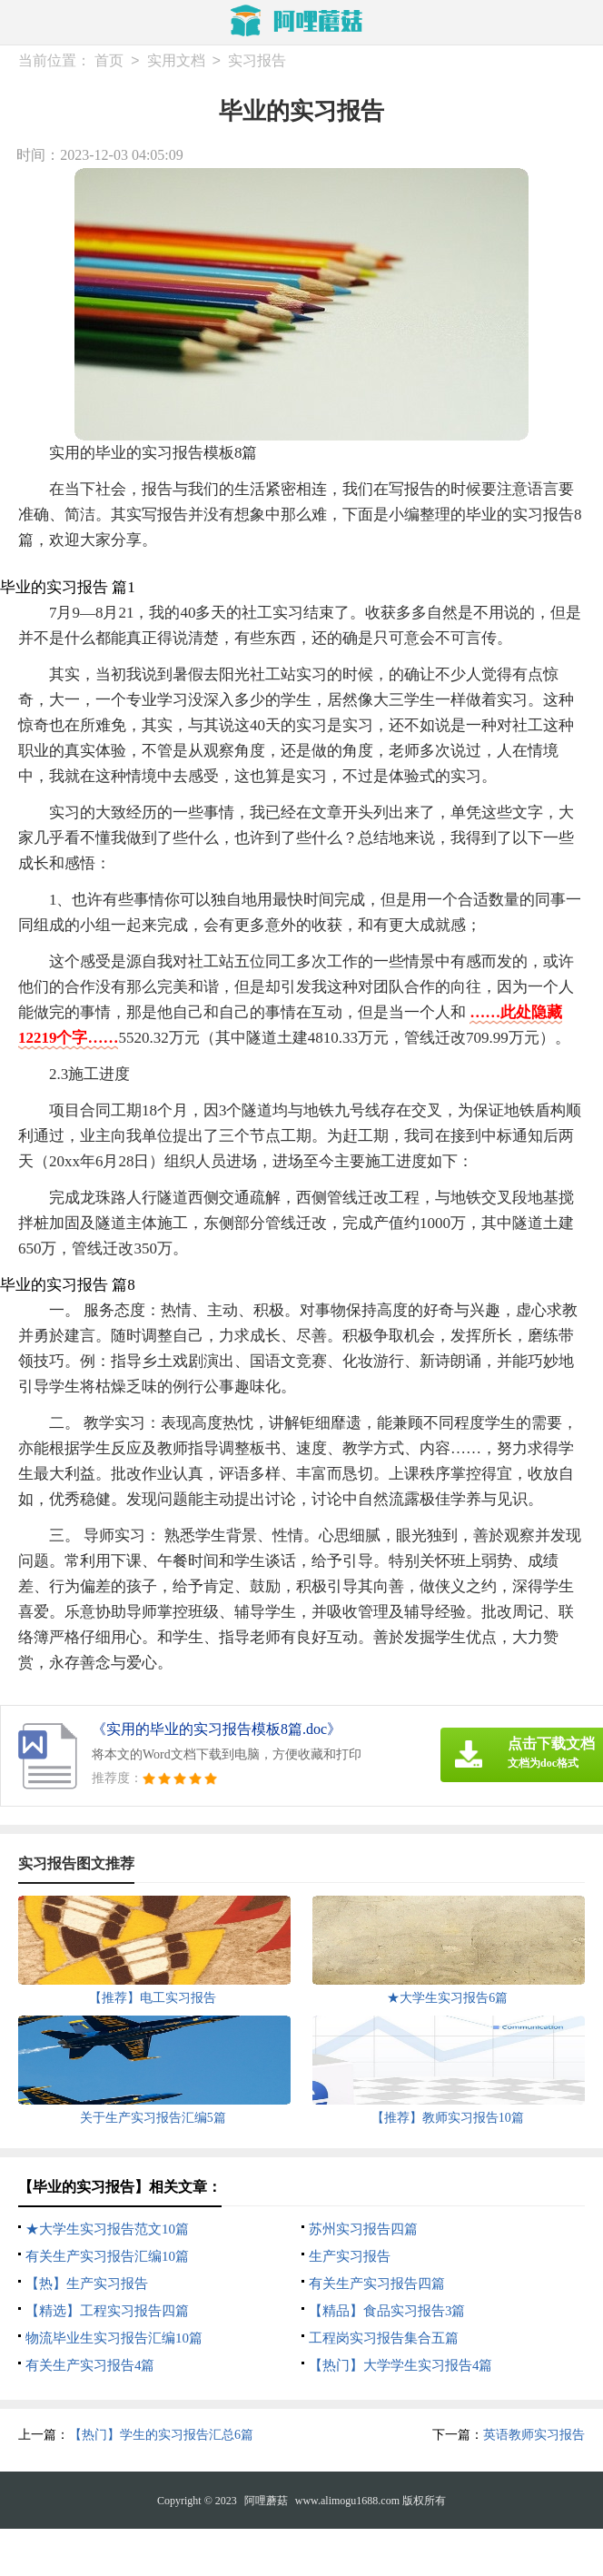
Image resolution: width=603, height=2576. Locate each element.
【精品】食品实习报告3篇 (387, 2311)
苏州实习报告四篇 (363, 2229)
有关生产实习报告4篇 (90, 2365)
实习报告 (257, 61)
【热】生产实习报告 (86, 2283)
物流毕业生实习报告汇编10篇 (114, 2338)
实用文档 (176, 61)
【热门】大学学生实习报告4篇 (401, 2365)
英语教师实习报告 (534, 2435)
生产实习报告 (349, 2256)
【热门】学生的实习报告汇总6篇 (161, 2435)
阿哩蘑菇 (266, 2500)
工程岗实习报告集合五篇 (384, 2338)
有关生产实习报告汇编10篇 (107, 2256)
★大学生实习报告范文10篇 (107, 2229)
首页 (109, 61)
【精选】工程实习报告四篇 (107, 2311)
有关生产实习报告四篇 (377, 2283)
